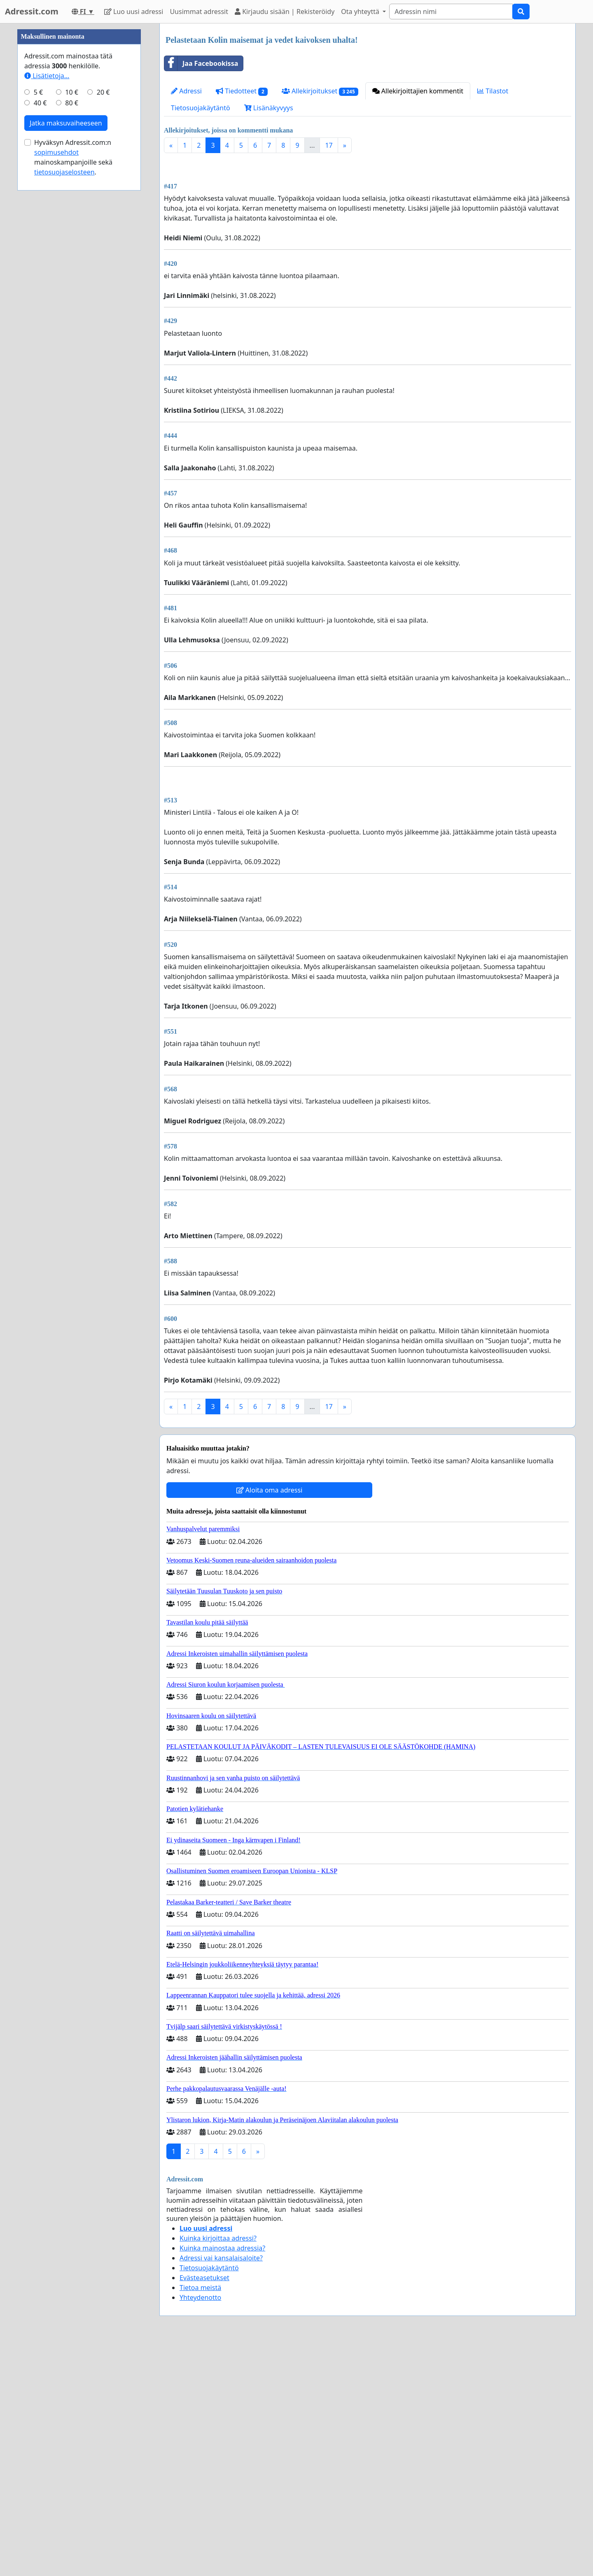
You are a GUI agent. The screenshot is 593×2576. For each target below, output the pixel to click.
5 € (38, 92)
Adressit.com (31, 11)
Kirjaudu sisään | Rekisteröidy (284, 11)
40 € (40, 102)
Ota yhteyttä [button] (361, 11)
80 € (71, 102)
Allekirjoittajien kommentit (417, 90)
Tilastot (492, 90)
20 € (103, 92)
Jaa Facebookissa (201, 63)
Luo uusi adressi (133, 11)
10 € (71, 92)
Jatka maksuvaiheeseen (66, 123)
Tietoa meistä (200, 2287)
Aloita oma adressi (269, 1490)
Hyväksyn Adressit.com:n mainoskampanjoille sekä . (73, 157)
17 (328, 145)
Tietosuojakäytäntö (200, 107)
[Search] (451, 11)
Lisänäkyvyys (268, 107)
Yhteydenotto (200, 2297)
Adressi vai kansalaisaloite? (221, 2257)
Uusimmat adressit (199, 11)
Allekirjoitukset (320, 91)
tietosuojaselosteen (64, 172)
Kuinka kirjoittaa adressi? (218, 2238)
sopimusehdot (56, 152)
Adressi (186, 90)
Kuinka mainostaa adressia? (222, 2248)
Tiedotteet (242, 91)
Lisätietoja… (46, 75)
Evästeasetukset (204, 2277)
